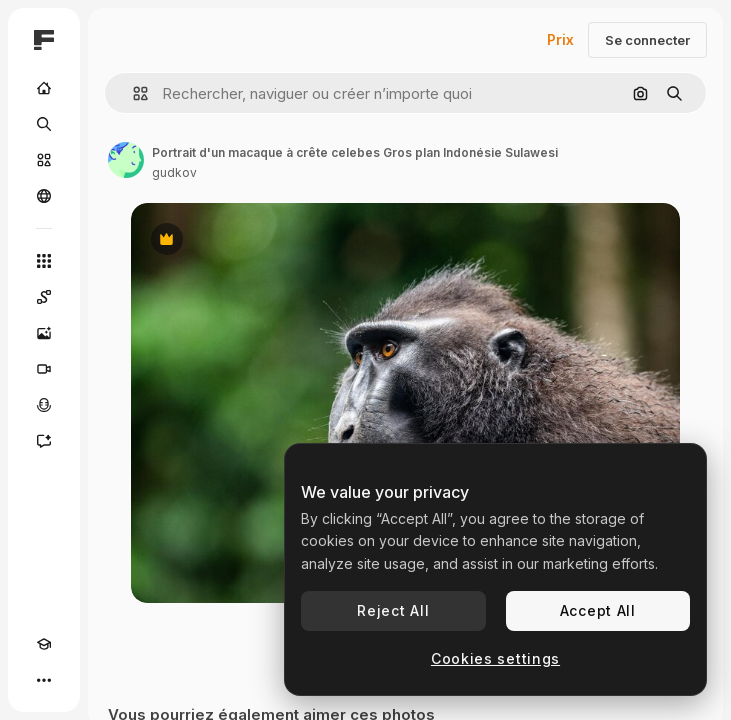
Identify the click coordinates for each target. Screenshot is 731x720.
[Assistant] (44, 441)
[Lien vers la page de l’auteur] (126, 160)
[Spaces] (44, 297)
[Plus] (44, 680)
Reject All (393, 610)
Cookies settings (495, 658)
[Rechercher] (44, 124)
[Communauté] (44, 196)
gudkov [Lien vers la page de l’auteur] (174, 172)
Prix (560, 39)
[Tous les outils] (44, 261)
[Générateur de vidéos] (44, 369)
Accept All (598, 610)
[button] (132, 93)
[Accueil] (44, 88)
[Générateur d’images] (44, 333)
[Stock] (44, 160)
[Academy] (44, 644)
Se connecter (647, 40)
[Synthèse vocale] (44, 405)
